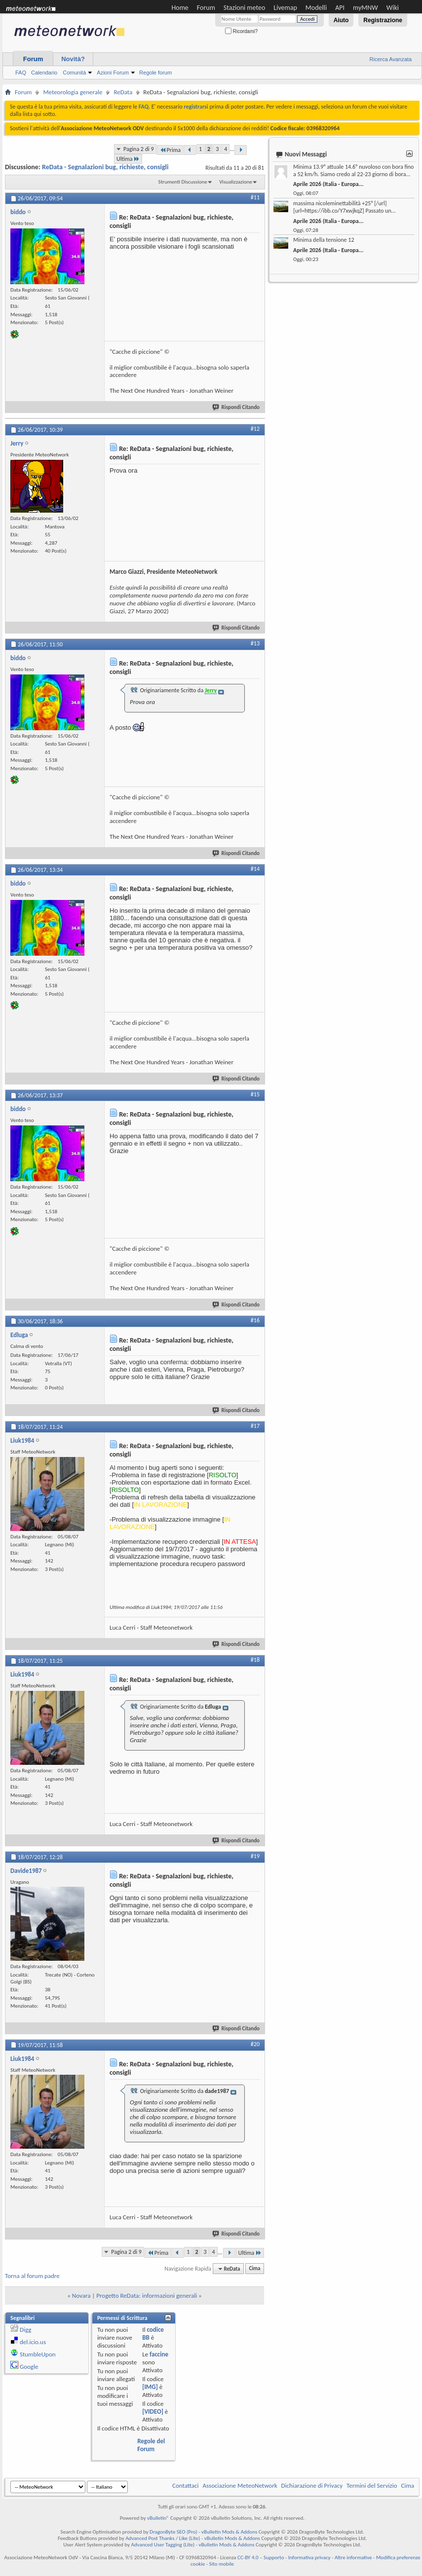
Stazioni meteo (244, 7)
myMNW (365, 7)
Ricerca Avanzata (391, 59)
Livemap (285, 7)
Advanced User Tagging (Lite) (162, 2544)
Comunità (74, 72)
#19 (255, 1856)
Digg (25, 2329)
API (340, 7)
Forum (206, 7)
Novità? (73, 59)
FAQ (20, 72)
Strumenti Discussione (182, 182)
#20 (255, 2044)
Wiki (392, 7)
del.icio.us (33, 2342)
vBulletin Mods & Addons (229, 2532)
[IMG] (150, 2386)
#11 (255, 197)
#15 (255, 1094)
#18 (255, 1659)
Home (180, 7)
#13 (255, 643)
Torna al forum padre (32, 2275)
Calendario (44, 72)
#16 (255, 1320)
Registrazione (382, 20)
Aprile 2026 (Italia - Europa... (328, 184)
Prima (170, 149)
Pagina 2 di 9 (138, 149)
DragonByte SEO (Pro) (173, 2532)
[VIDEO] (152, 2411)
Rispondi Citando (236, 407)
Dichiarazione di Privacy (312, 2485)
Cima (254, 2269)
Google (29, 2366)
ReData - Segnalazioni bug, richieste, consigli (105, 167)
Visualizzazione (235, 182)
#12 (255, 428)
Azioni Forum (113, 72)
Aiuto (341, 20)
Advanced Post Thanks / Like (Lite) (162, 2538)
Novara (81, 2295)
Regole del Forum (151, 2445)
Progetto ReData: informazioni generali (146, 2295)
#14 (255, 868)
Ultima (128, 158)
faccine (159, 2354)
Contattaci (185, 2485)
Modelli (316, 7)
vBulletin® (158, 2518)
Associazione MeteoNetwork (240, 2485)
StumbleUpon (38, 2354)
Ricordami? (241, 31)
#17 (255, 1425)
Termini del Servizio (371, 2485)
